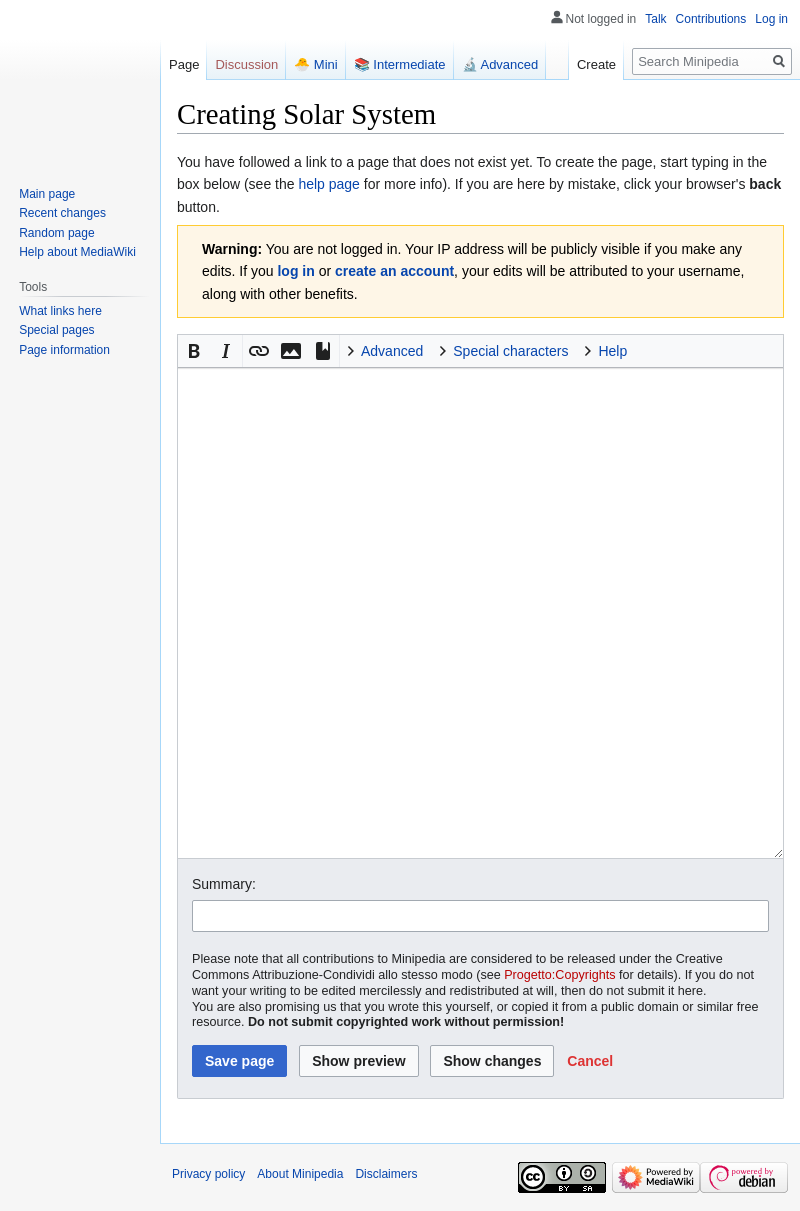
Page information (64, 350)
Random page (56, 233)
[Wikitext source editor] (480, 613)
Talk (655, 19)
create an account (394, 271)
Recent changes (62, 213)
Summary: (224, 884)
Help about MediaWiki (77, 252)
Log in (771, 19)
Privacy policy (208, 1174)
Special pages (56, 330)
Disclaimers (386, 1174)
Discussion (246, 64)
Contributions (711, 19)
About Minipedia (300, 1174)
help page (329, 184)
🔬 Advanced (500, 64)
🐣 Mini (315, 64)
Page (184, 64)
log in (295, 271)
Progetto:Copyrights (559, 975)
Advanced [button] (392, 351)
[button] (194, 351)
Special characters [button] (510, 351)
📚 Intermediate (400, 64)
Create (596, 64)
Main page (47, 194)
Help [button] (612, 351)
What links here (60, 311)
